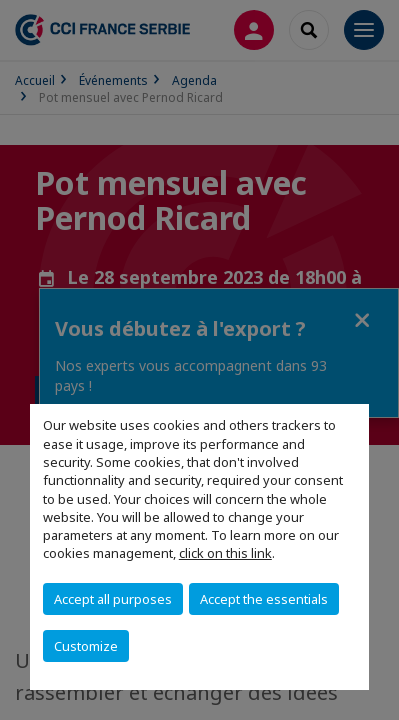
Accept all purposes (113, 599)
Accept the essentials (264, 599)
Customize (86, 646)
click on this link (225, 553)
